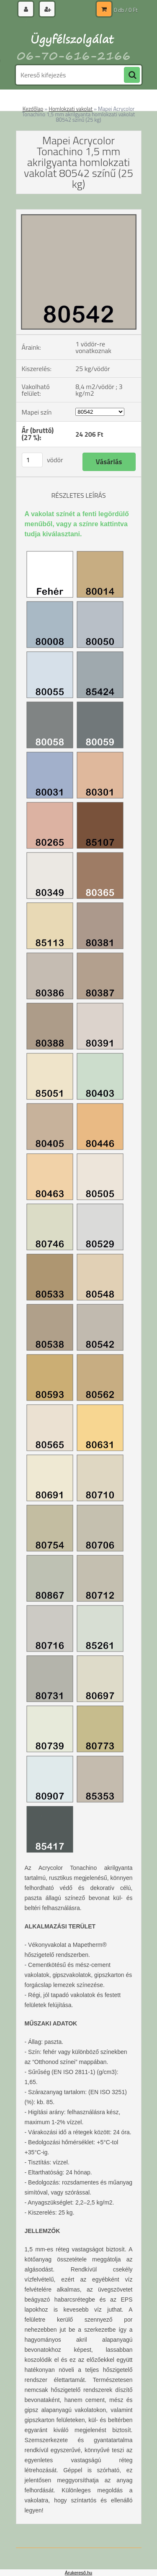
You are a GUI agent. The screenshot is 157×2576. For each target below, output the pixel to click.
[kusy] (32, 460)
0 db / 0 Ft (125, 10)
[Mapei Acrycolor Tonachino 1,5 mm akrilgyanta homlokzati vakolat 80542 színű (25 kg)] (78, 213)
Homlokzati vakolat (71, 109)
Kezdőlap (33, 109)
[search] (131, 75)
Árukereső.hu (78, 2572)
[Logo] (73, 41)
